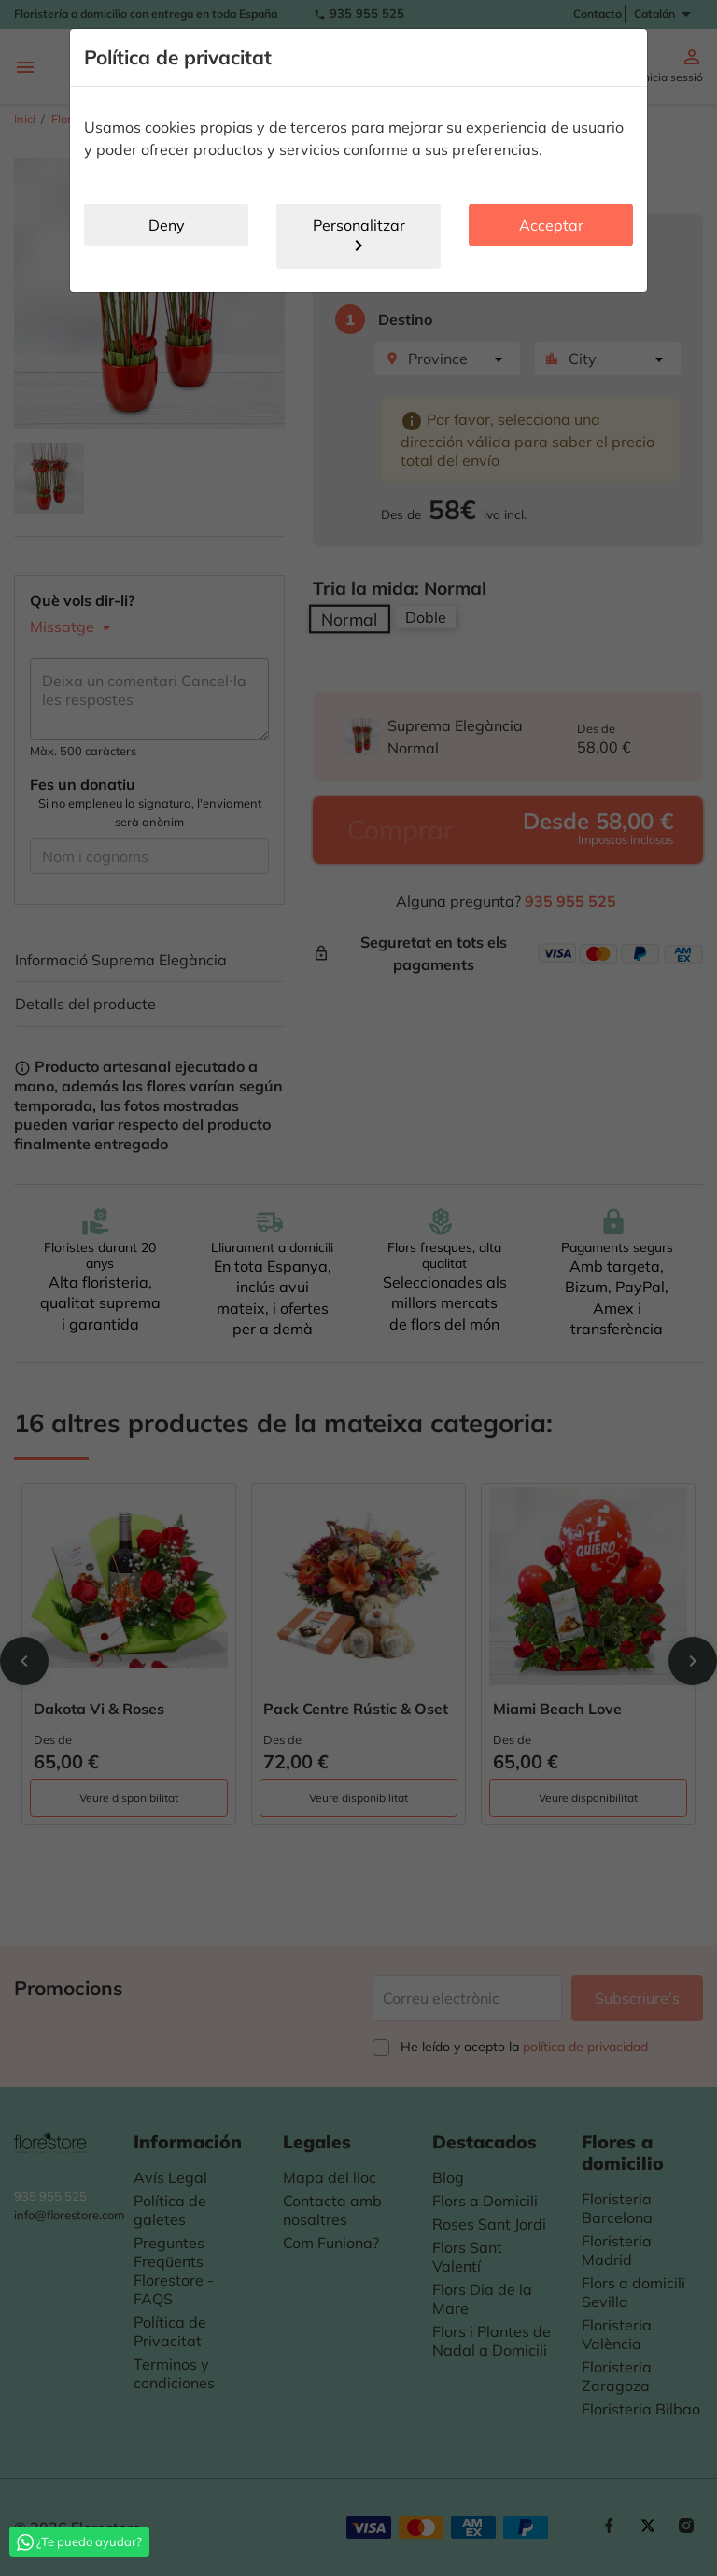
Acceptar (551, 225)
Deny (166, 225)
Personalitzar (359, 236)
